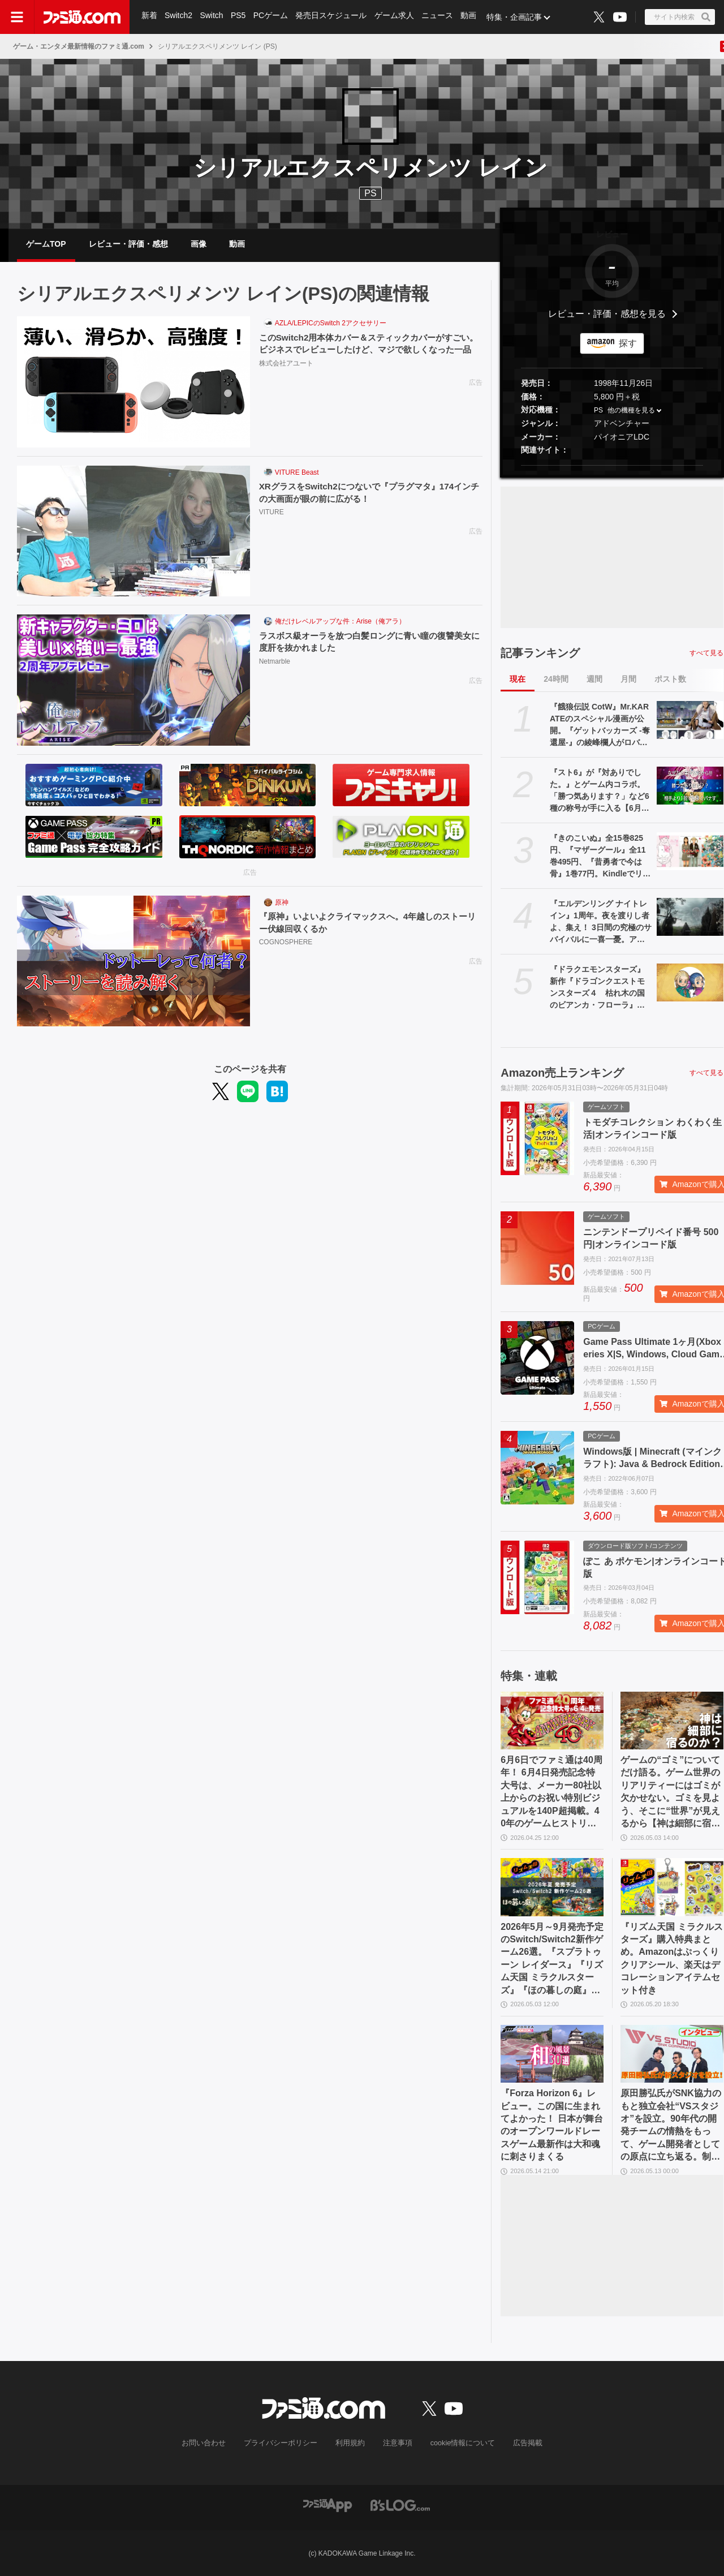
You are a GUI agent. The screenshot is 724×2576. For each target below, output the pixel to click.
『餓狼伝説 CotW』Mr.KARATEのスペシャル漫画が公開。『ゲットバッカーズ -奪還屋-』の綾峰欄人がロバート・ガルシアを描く (600, 725)
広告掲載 (518, 2443)
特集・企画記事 (517, 16)
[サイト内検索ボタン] (680, 17)
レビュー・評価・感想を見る (607, 314)
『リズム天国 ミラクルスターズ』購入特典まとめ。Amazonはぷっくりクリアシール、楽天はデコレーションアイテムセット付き (671, 1958)
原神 (281, 902)
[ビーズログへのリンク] (400, 2504)
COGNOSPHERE (286, 943)
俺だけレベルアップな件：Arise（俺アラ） (340, 621)
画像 (198, 243)
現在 (517, 678)
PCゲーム (272, 16)
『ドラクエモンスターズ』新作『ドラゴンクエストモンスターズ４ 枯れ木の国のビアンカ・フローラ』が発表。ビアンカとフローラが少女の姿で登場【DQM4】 (601, 988)
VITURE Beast (297, 472)
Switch (212, 16)
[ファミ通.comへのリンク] (82, 17)
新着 (149, 16)
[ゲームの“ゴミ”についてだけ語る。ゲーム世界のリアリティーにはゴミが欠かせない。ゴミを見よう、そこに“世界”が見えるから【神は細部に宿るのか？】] (671, 1720)
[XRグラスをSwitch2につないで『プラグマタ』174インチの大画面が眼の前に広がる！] (133, 531)
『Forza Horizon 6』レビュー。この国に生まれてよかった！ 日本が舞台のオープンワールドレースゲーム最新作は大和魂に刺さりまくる (551, 2124)
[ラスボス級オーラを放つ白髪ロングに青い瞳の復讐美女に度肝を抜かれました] (133, 680)
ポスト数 (670, 678)
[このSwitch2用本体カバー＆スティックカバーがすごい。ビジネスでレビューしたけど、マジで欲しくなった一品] (133, 382)
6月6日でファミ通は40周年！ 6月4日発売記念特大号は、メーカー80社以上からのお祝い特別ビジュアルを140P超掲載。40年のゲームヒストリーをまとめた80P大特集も (551, 1792)
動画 (472, 16)
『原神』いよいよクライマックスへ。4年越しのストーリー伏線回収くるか (370, 922)
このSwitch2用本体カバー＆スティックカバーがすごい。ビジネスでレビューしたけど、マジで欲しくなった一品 (367, 350)
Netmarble (274, 662)
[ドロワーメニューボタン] (17, 17)
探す (628, 343)
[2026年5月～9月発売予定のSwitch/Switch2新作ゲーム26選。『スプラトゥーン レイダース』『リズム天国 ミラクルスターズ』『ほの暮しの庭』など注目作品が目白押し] (552, 1887)
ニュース (440, 16)
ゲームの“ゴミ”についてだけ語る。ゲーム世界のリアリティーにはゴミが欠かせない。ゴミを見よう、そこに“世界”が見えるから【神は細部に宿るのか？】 (670, 1792)
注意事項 (395, 2443)
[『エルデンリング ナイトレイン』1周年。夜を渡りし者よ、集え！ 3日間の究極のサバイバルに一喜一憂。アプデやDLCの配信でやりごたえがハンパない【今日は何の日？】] (690, 916)
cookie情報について (457, 2443)
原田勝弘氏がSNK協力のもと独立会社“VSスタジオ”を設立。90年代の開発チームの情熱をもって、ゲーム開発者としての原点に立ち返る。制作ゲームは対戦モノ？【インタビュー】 (670, 2125)
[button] (612, 465)
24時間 (556, 678)
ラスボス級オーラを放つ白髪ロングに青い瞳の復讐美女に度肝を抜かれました (367, 642)
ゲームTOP (46, 243)
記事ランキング (540, 653)
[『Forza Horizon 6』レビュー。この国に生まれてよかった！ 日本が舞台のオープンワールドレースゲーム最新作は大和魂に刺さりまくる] (552, 2054)
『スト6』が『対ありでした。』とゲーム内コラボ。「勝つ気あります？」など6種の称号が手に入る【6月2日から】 (599, 791)
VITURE (271, 513)
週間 (594, 678)
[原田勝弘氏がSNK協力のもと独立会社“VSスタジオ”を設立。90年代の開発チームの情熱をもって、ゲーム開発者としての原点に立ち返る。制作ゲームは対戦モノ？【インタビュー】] (671, 2054)
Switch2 (179, 16)
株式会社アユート (286, 377)
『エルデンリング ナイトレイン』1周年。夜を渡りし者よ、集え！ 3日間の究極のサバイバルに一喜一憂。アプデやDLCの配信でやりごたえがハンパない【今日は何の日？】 (601, 922)
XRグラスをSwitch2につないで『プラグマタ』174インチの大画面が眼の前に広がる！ (367, 492)
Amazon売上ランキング (562, 1072)
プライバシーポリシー (284, 2443)
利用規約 (350, 2443)
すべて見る (706, 653)
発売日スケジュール (333, 16)
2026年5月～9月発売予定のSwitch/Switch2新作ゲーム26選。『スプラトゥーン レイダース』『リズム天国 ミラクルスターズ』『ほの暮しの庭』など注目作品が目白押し (552, 1959)
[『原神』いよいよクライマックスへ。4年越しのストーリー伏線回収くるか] (133, 961)
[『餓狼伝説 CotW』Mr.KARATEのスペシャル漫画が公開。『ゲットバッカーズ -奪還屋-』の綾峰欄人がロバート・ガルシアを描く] (690, 719)
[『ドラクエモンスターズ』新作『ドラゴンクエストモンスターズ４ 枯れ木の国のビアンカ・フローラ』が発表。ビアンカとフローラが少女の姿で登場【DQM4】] (690, 982)
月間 (628, 678)
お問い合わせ (212, 2443)
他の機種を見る (631, 411)
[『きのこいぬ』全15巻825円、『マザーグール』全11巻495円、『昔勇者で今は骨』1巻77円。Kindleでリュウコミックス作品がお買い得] (690, 851)
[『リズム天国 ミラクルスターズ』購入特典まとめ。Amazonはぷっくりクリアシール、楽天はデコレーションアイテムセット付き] (671, 1887)
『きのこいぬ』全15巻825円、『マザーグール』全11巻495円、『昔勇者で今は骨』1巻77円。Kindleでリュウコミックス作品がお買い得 (600, 856)
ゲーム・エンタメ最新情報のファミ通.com (78, 46)
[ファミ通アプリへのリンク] (327, 2504)
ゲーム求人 (396, 16)
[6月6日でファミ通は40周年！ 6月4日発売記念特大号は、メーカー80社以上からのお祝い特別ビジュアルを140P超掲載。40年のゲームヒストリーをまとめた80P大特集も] (552, 1720)
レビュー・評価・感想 (128, 243)
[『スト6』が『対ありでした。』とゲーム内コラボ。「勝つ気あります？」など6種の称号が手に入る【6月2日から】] (690, 785)
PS (598, 411)
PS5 (239, 16)
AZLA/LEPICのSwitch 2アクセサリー (330, 323)
